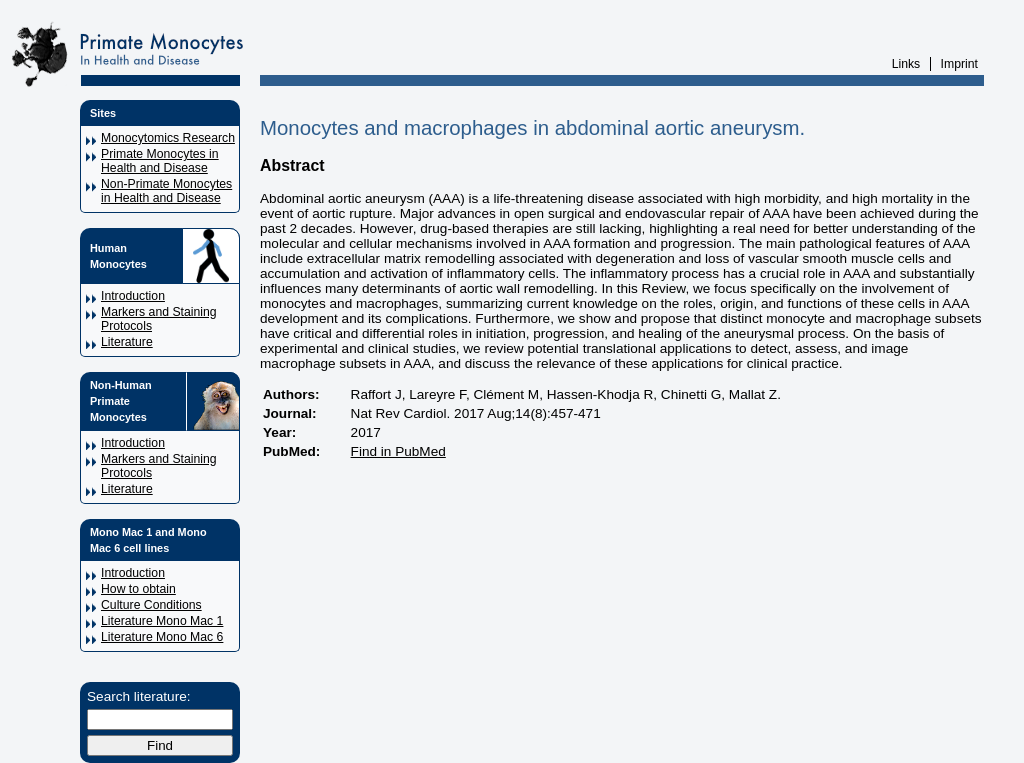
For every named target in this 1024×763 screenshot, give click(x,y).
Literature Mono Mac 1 (162, 621)
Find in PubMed (398, 451)
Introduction (133, 296)
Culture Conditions (151, 605)
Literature (127, 342)
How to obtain (138, 589)
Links (906, 64)
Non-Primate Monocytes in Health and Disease (166, 191)
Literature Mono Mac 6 (162, 637)
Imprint (959, 64)
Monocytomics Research (168, 138)
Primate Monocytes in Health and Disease (160, 161)
